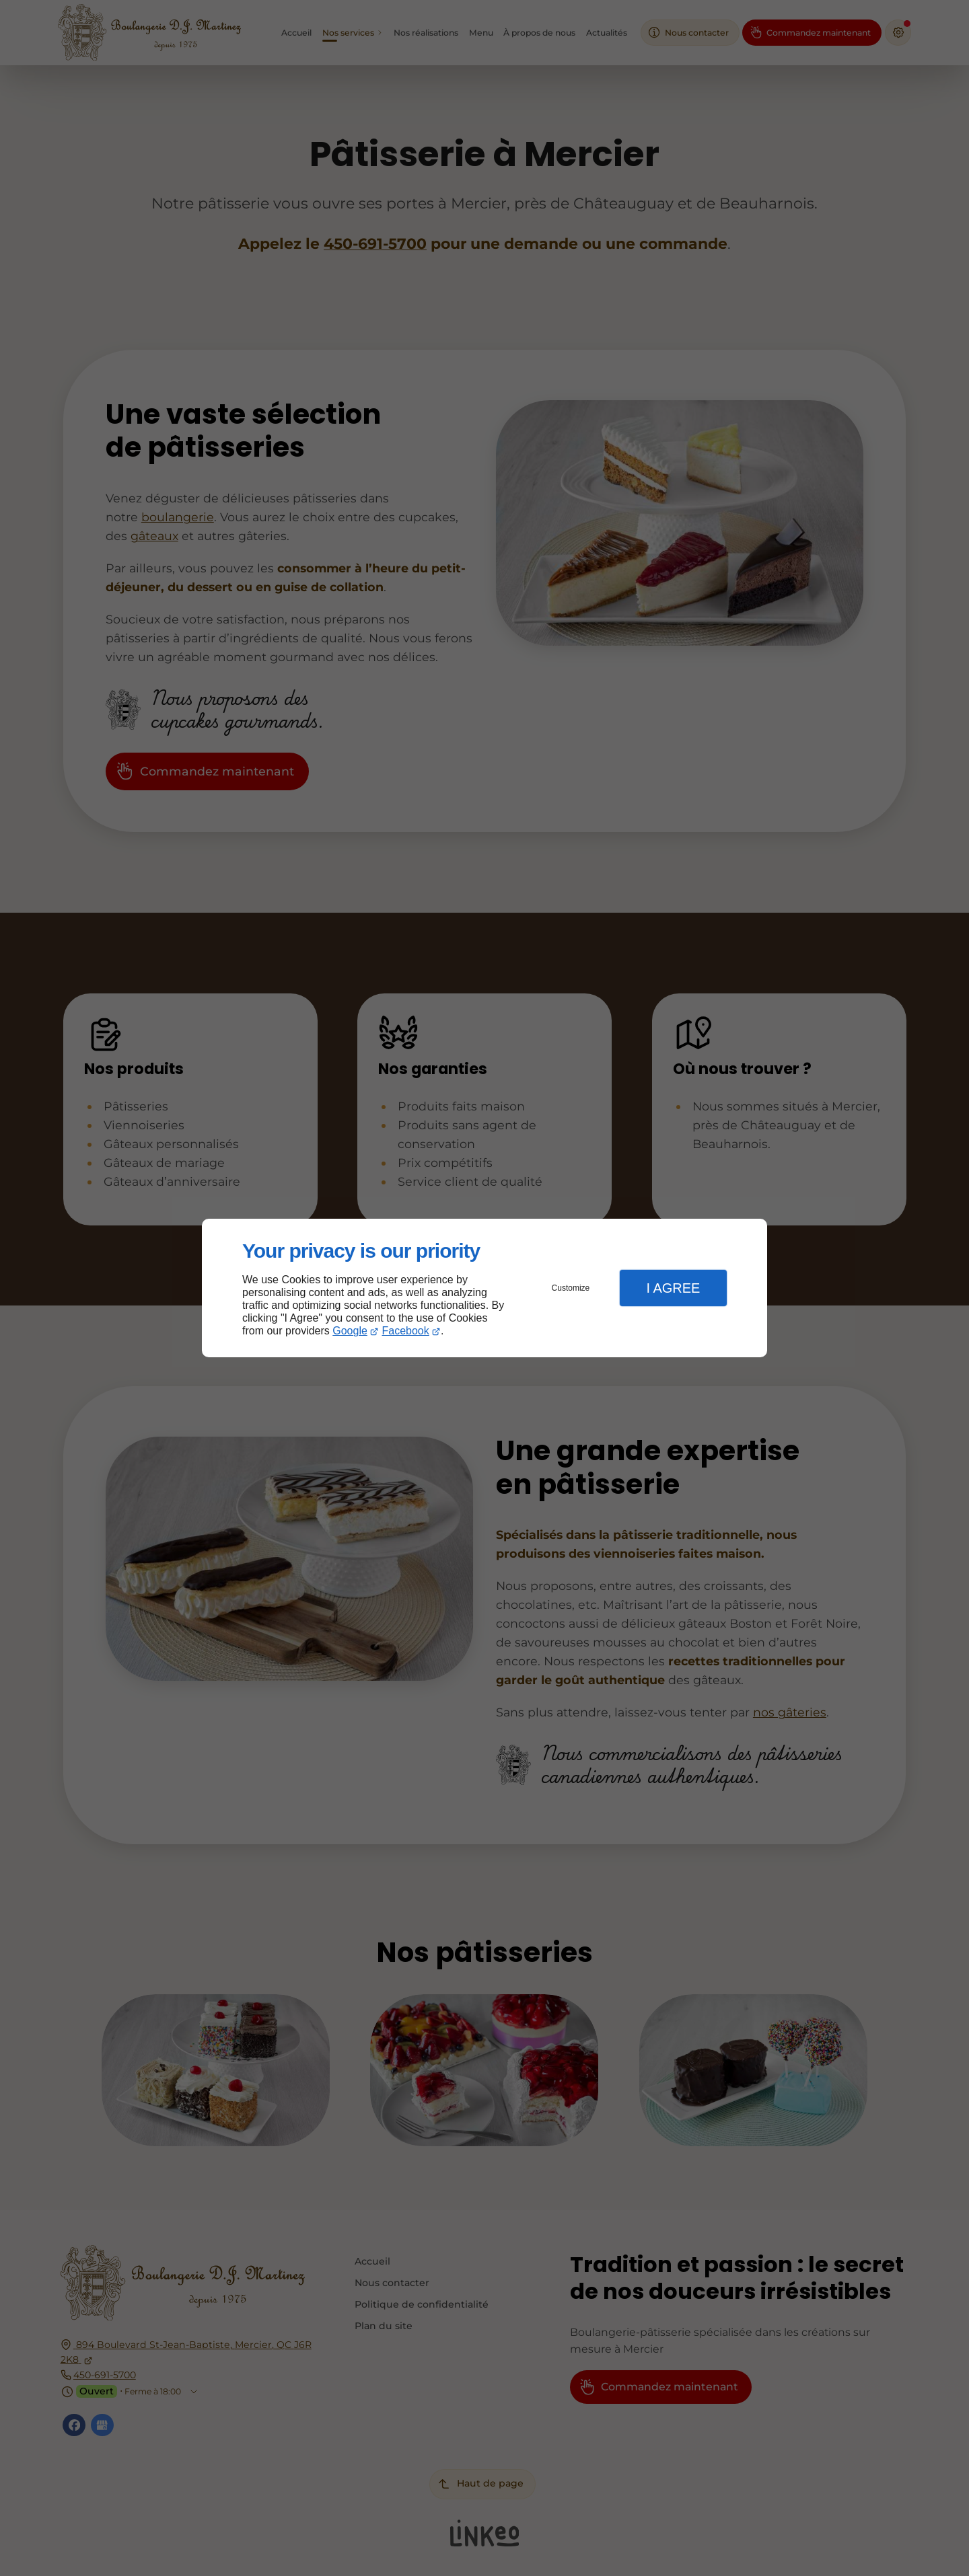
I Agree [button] (673, 1288)
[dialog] (484, 1288)
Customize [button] (571, 1288)
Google (349, 1330)
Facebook (405, 1330)
